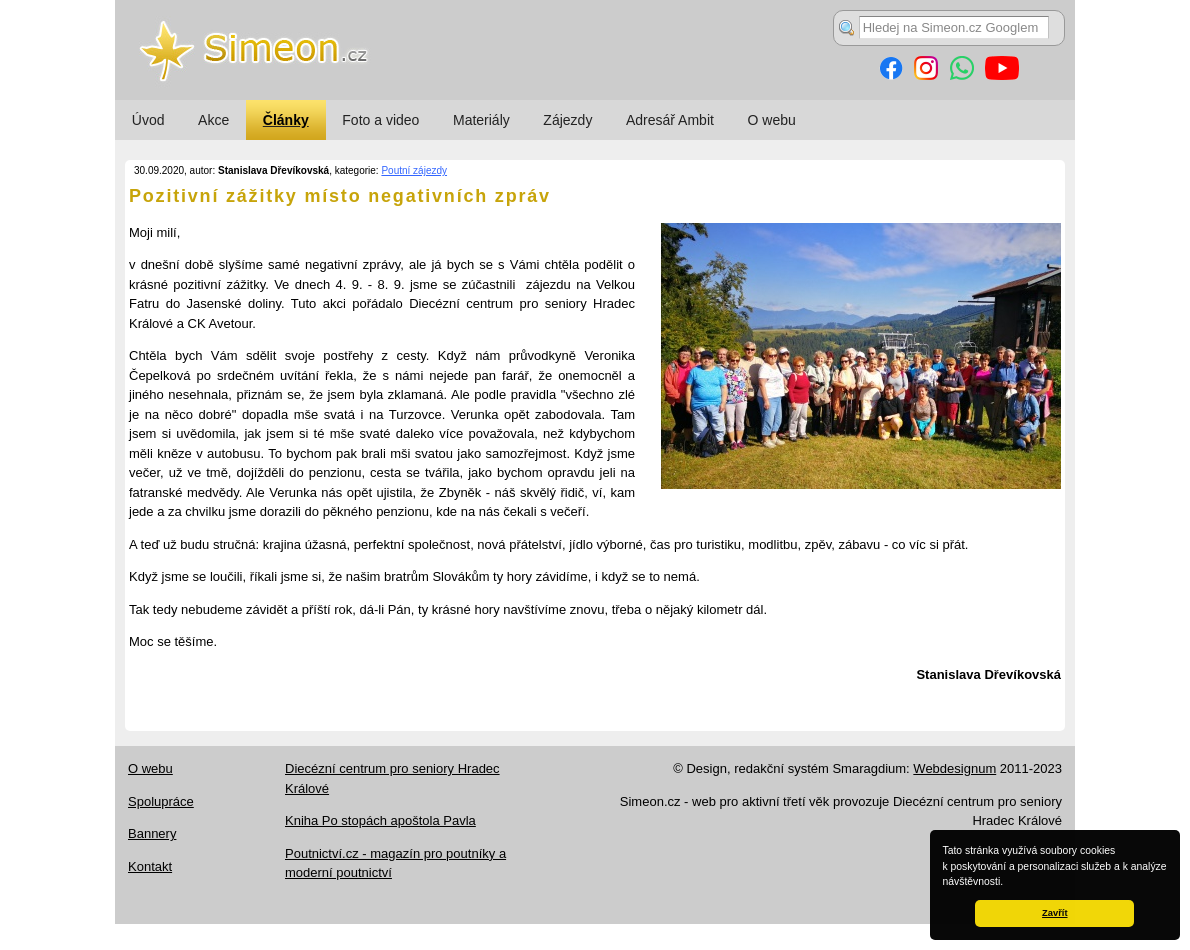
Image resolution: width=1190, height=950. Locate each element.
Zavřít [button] (1054, 913)
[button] (1008, 883)
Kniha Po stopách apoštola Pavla (380, 820)
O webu (772, 120)
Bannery (152, 833)
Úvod (148, 120)
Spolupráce (161, 801)
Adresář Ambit (670, 120)
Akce (213, 120)
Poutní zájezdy (414, 170)
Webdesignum (954, 768)
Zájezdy (567, 120)
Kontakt (150, 866)
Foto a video (380, 120)
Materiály (481, 120)
